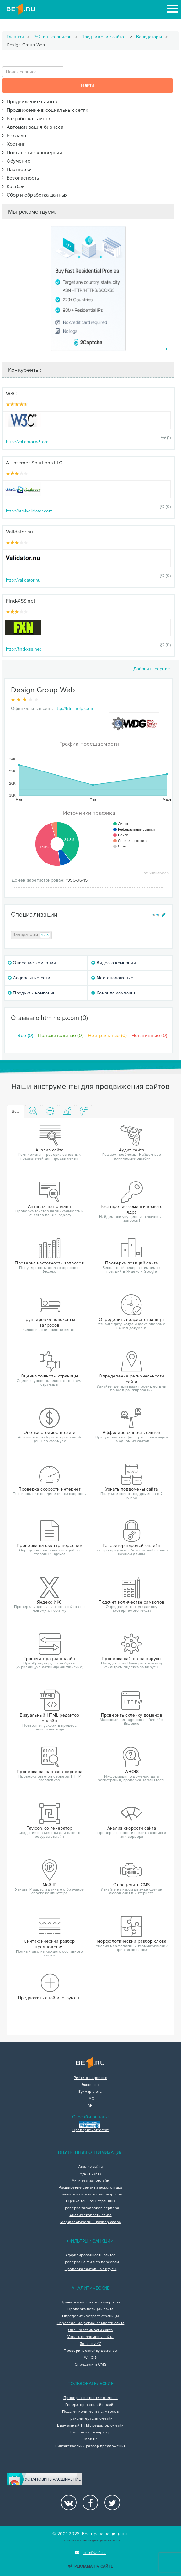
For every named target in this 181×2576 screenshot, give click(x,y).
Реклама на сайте (90, 2566)
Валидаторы (149, 37)
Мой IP (90, 2439)
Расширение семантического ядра (90, 2187)
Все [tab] (15, 1111)
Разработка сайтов (26, 119)
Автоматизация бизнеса (32, 127)
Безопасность (20, 178)
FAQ (90, 2099)
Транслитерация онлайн (90, 2419)
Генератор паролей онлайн (90, 2405)
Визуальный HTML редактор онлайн (90, 2425)
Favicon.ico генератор (90, 2432)
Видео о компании (113, 963)
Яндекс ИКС (90, 2344)
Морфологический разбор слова (90, 2222)
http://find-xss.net (23, 649)
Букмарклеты (90, 2092)
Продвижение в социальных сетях (45, 110)
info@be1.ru (90, 2552)
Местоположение (112, 978)
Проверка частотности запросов (90, 2302)
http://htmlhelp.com (73, 708)
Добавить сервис (151, 669)
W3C (11, 394)
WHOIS (90, 2358)
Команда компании (113, 993)
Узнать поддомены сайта (90, 2337)
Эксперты (90, 2085)
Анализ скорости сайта (90, 2215)
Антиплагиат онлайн (90, 2181)
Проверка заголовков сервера (90, 2208)
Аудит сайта (90, 2174)
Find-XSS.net (20, 601)
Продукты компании (32, 993)
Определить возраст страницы (90, 2316)
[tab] (33, 1111)
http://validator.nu (23, 580)
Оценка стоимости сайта (90, 2330)
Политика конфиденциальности (90, 2540)
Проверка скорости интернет (90, 2398)
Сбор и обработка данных (35, 195)
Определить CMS (90, 2365)
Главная (15, 37)
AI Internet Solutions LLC (34, 463)
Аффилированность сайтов (90, 2255)
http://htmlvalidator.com (29, 511)
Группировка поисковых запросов (90, 2194)
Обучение (16, 161)
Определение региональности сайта (91, 2323)
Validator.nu (19, 532)
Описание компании (32, 963)
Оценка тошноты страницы (90, 2201)
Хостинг (13, 144)
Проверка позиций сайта (90, 2309)
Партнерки (17, 169)
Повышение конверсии (32, 152)
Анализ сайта (90, 2167)
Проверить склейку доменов (90, 2351)
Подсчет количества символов (90, 2412)
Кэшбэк (13, 186)
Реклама (14, 136)
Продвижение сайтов (104, 37)
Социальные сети (29, 978)
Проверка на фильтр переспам (90, 2262)
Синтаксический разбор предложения (90, 2446)
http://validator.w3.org (27, 442)
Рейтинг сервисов (52, 37)
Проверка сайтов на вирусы (91, 2269)
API (90, 2106)
